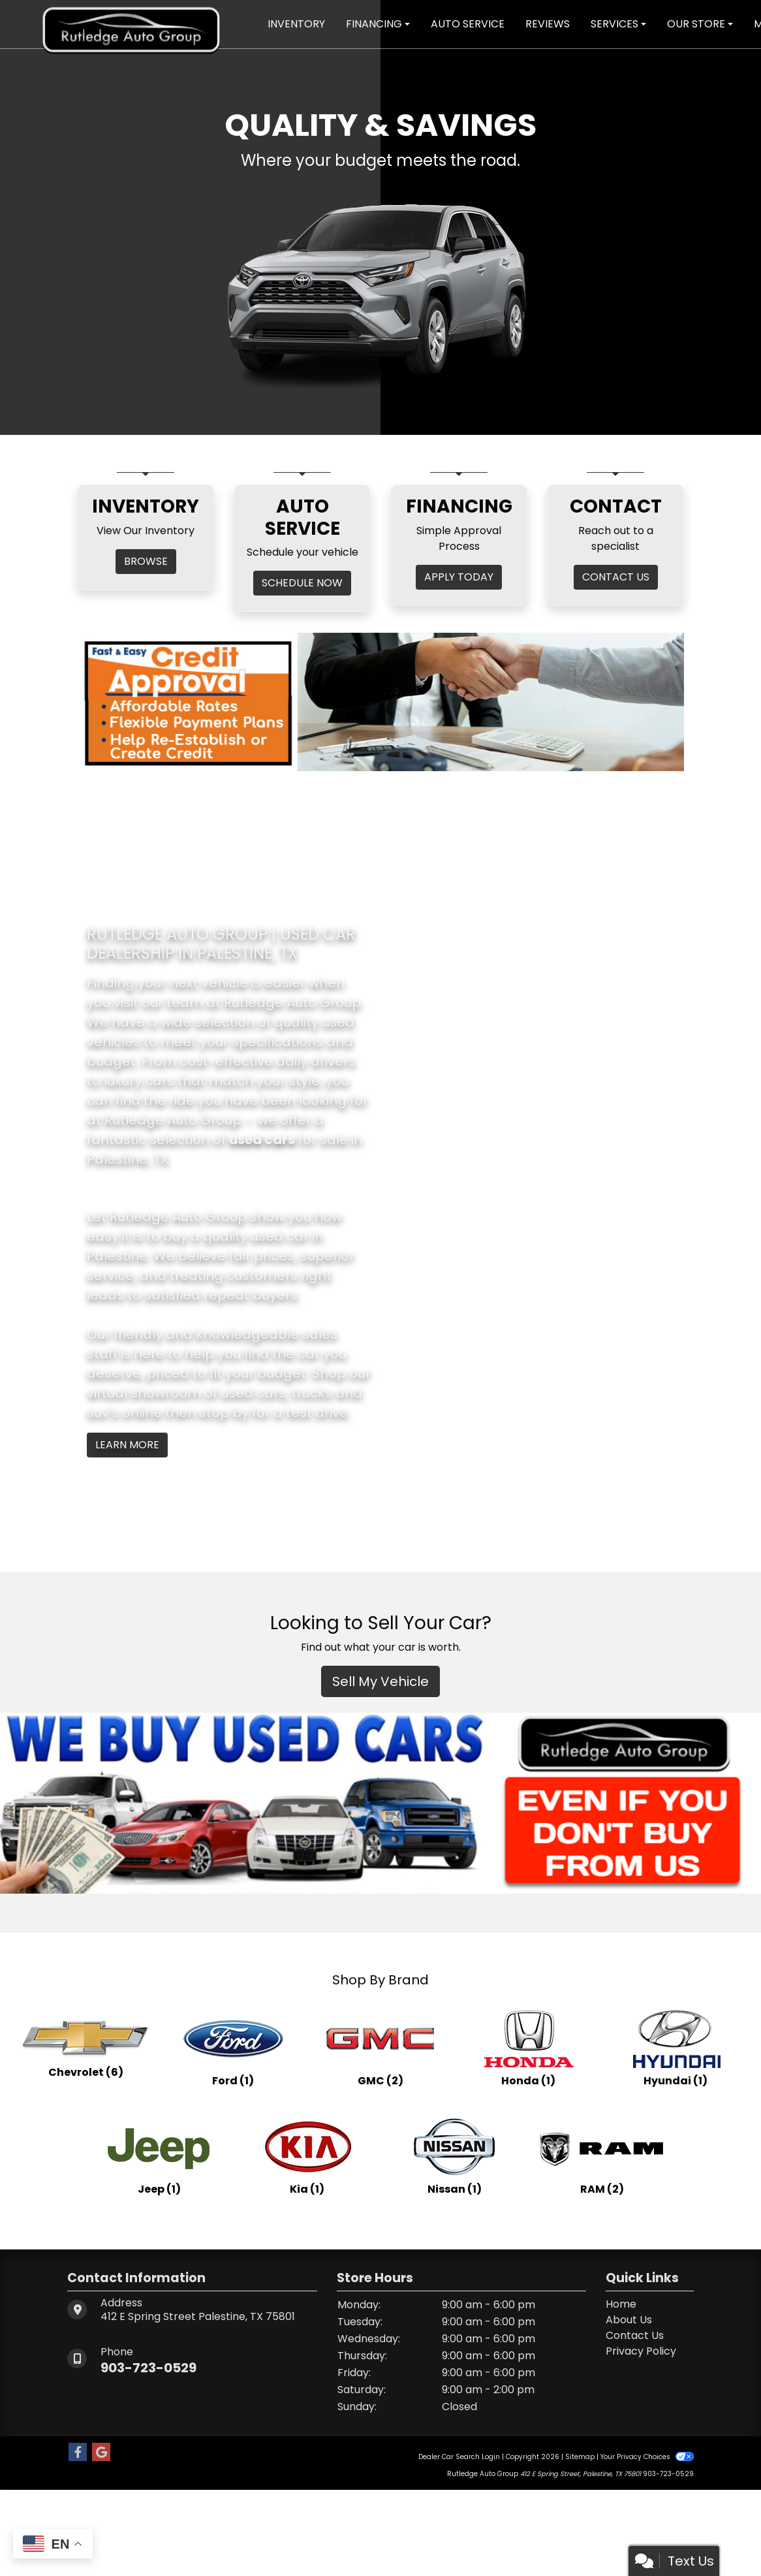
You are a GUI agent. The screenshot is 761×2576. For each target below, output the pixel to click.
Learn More (127, 1444)
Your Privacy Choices (647, 2457)
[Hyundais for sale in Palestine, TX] (675, 2047)
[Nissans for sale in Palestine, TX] (454, 2155)
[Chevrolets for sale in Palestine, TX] (85, 2047)
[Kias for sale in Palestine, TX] (306, 2155)
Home (621, 2304)
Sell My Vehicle (380, 1681)
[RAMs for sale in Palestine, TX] (601, 2155)
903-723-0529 (148, 2368)
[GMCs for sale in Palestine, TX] (380, 2047)
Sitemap (580, 2457)
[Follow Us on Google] (101, 2452)
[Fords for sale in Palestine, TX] (233, 2047)
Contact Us (635, 2335)
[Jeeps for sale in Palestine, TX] (159, 2155)
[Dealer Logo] (131, 23)
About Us (629, 2319)
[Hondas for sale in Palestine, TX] (528, 2047)
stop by (224, 1412)
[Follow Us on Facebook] (78, 2452)
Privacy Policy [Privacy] (641, 2351)
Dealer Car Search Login (459, 2457)
